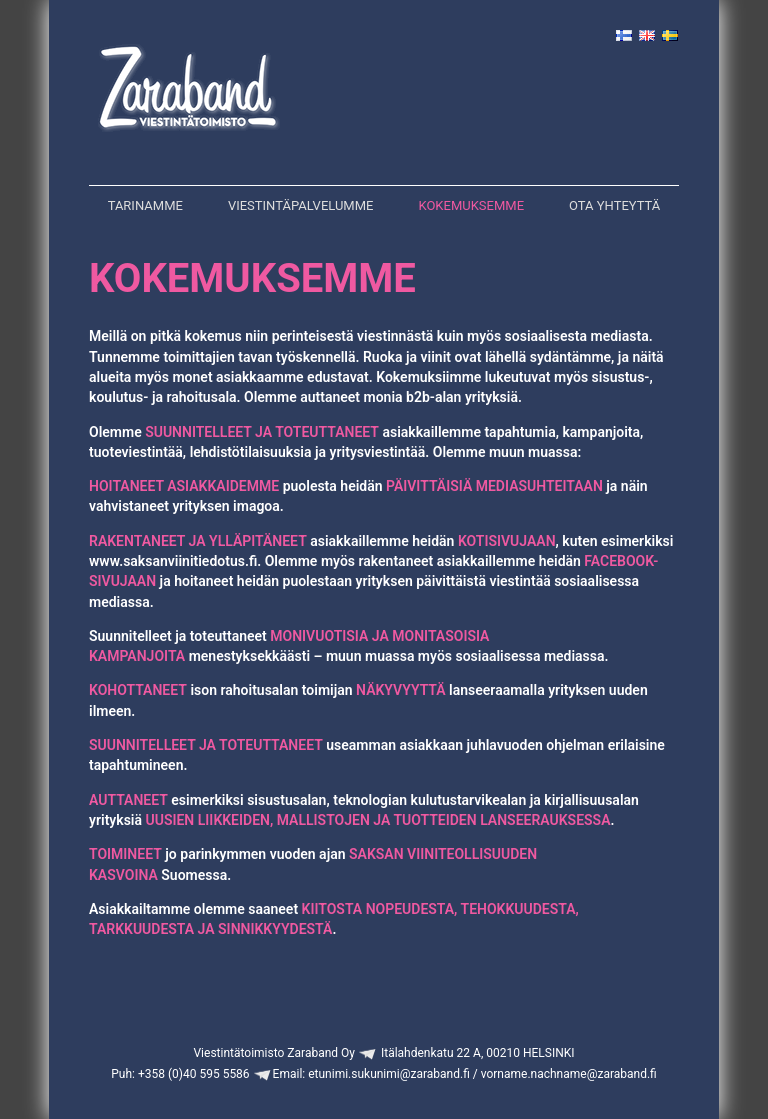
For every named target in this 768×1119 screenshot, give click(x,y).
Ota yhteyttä (614, 205)
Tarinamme (145, 205)
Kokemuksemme (471, 205)
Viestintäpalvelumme (301, 205)
